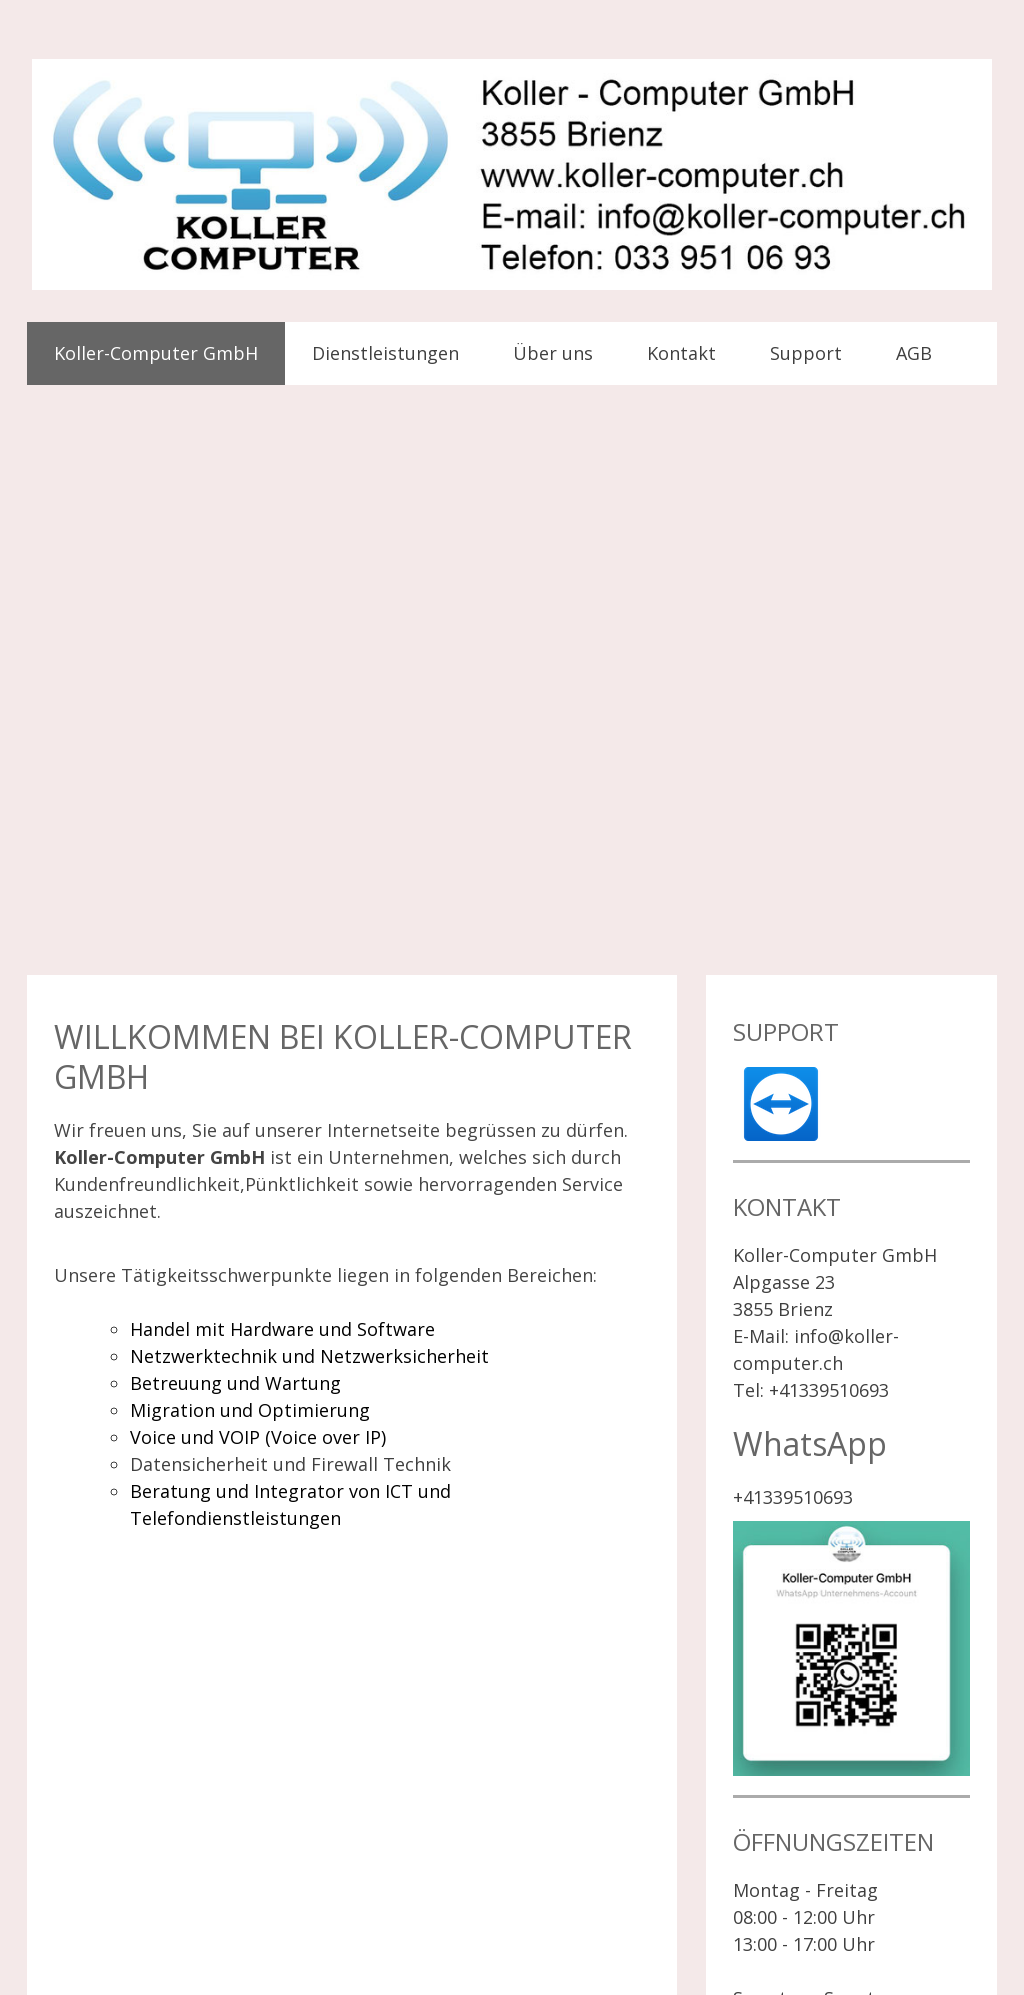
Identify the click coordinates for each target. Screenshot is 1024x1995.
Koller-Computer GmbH (156, 353)
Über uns (553, 353)
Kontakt (681, 353)
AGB (914, 353)
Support (806, 353)
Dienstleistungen (385, 353)
